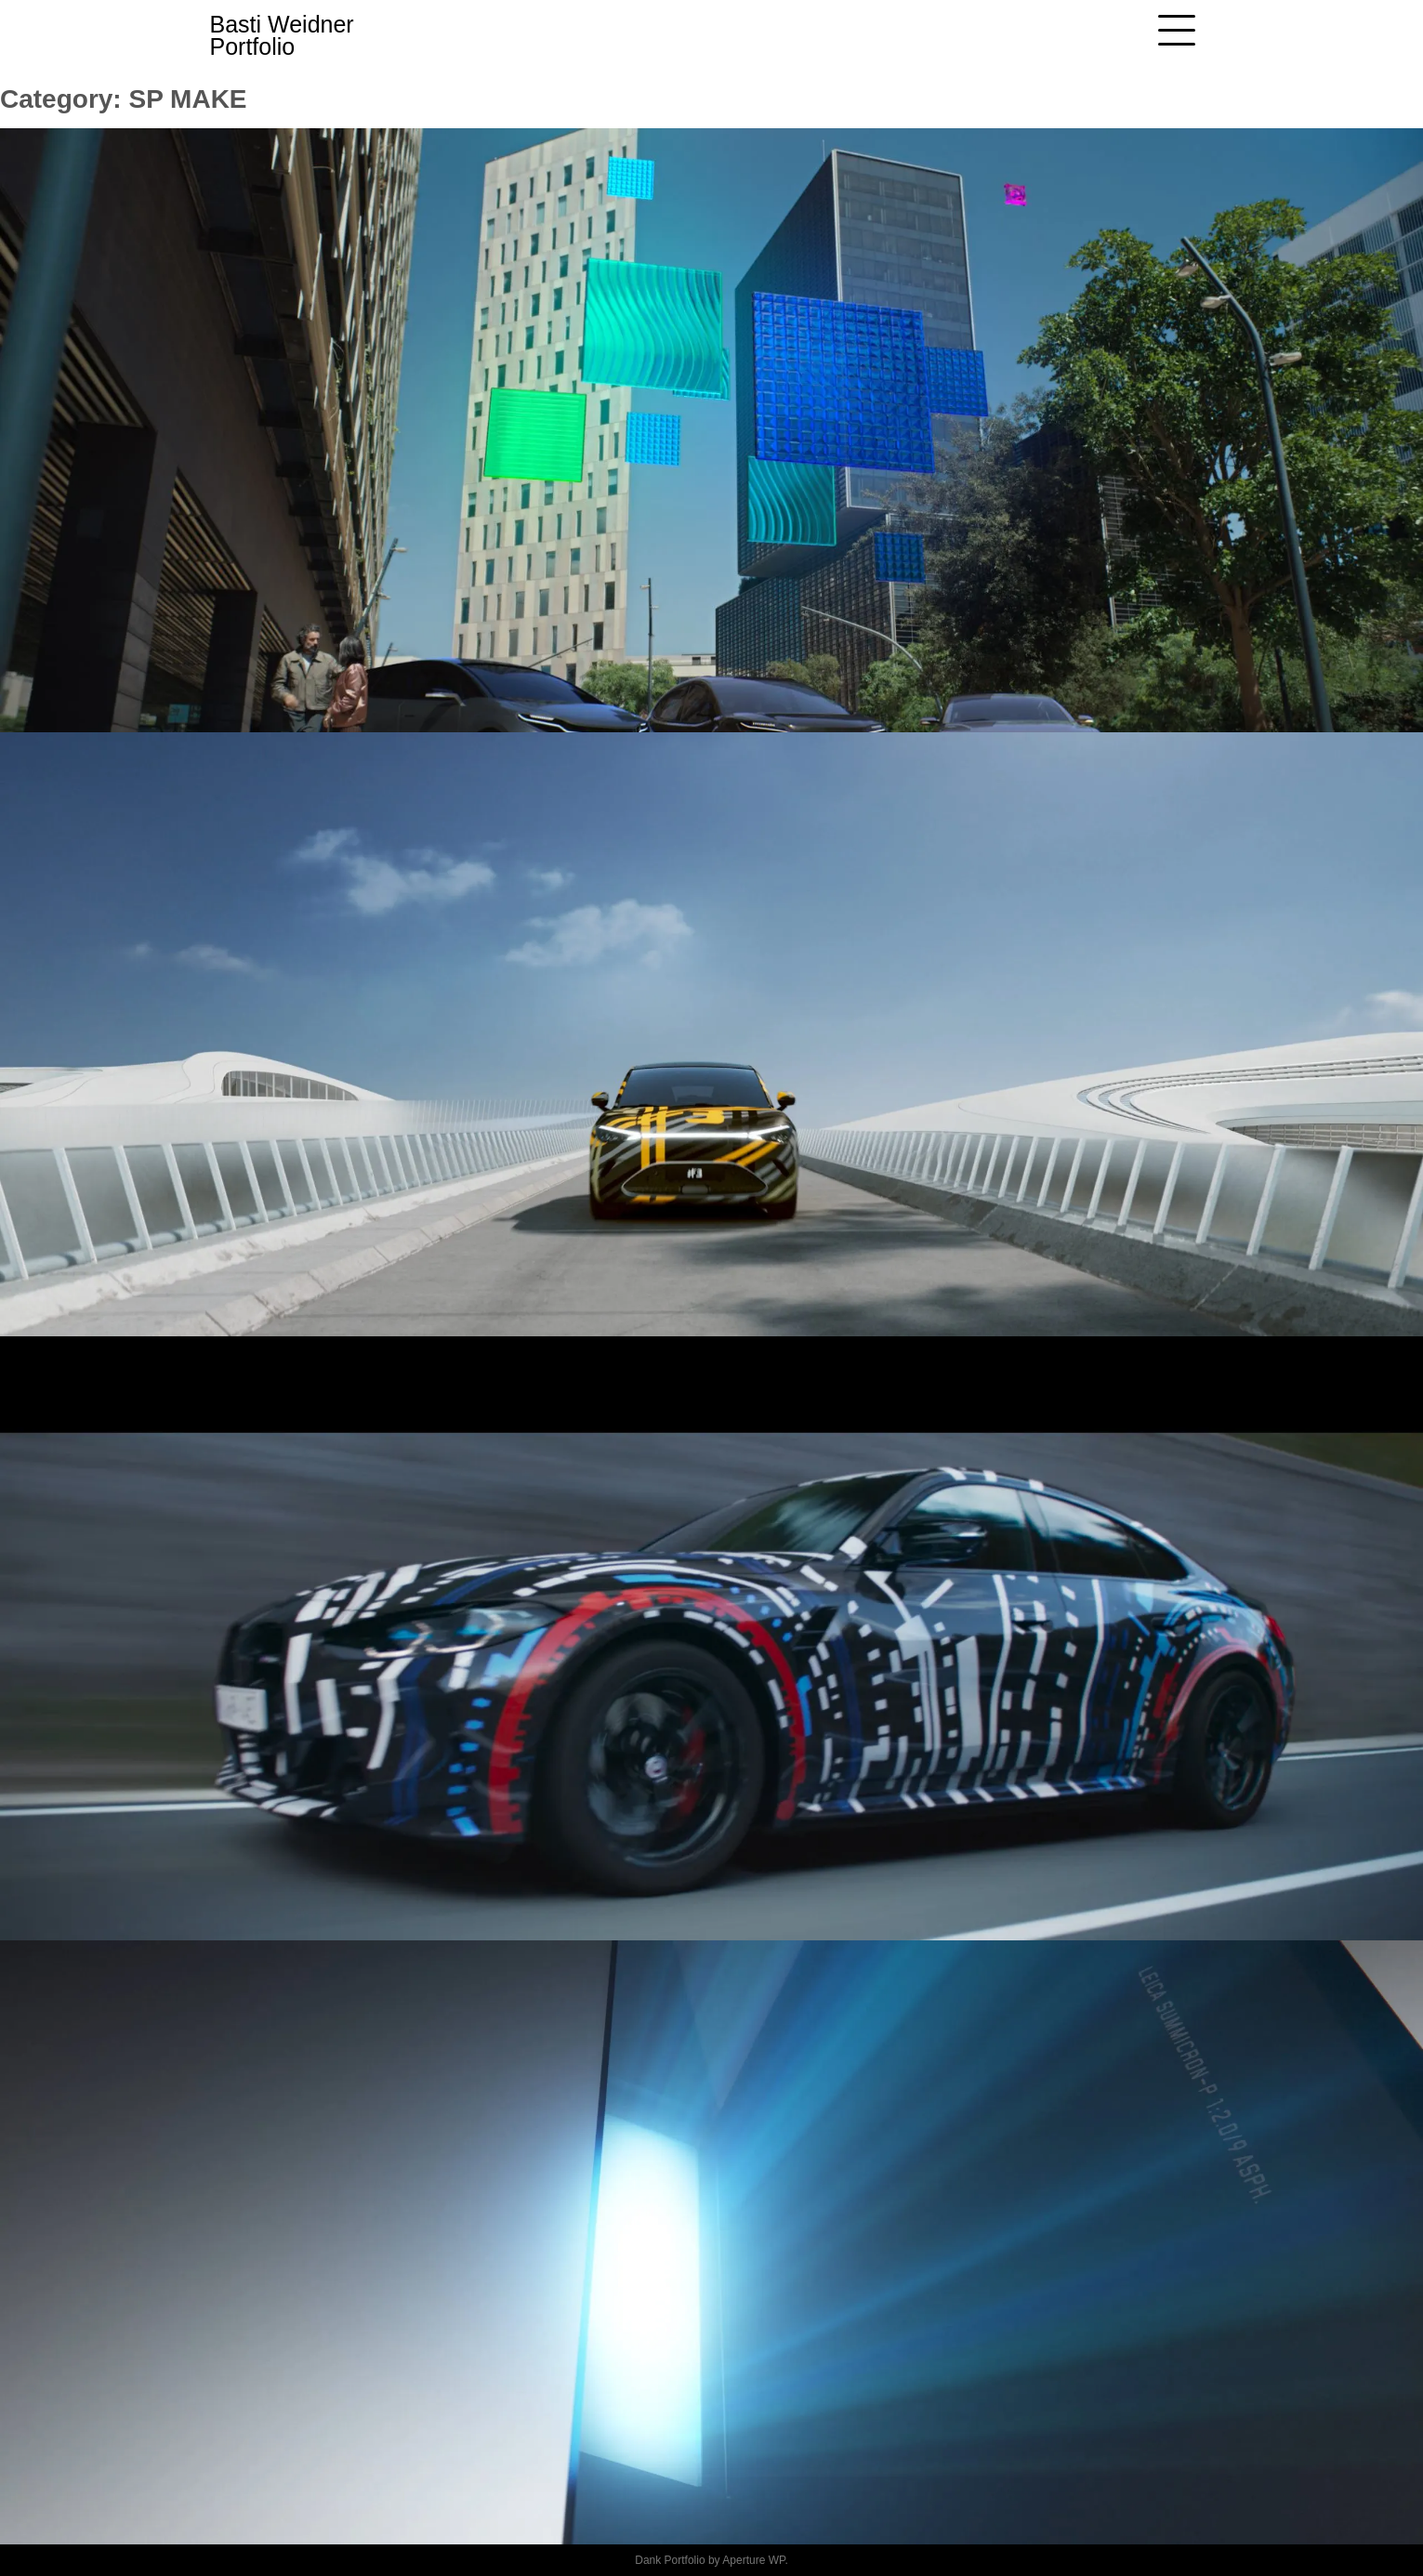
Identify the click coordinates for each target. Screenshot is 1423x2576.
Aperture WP (753, 2560)
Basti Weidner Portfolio (282, 35)
